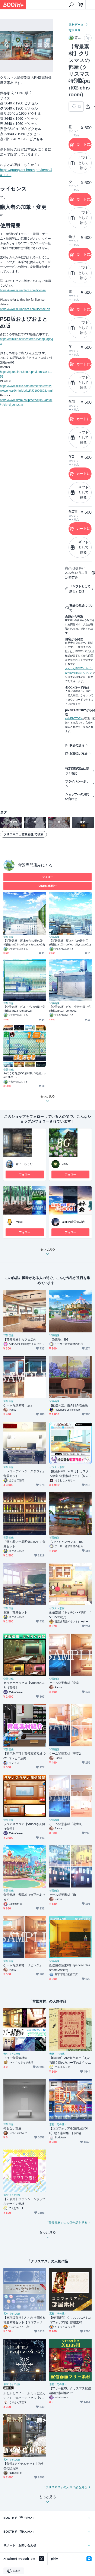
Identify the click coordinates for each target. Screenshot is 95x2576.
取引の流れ (76, 745)
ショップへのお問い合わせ (77, 797)
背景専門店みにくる (35, 865)
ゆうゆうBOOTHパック (78, 672)
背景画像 (74, 30)
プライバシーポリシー (77, 784)
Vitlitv (65, 1164)
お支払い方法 (78, 753)
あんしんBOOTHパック (78, 668)
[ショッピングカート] (80, 4)
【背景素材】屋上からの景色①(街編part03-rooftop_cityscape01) (70, 942)
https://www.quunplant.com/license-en (25, 309)
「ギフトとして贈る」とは (79, 589)
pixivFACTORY (73, 718)
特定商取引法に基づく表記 (77, 771)
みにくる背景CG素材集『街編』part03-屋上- (24, 1075)
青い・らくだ (24, 1164)
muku (19, 1222)
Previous (7, 45)
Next (46, 45)
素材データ (76, 24)
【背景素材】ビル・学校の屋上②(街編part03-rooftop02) (24, 1008)
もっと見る (47, 1253)
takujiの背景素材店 (73, 1222)
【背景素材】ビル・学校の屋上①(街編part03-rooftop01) (70, 1008)
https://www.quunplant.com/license (23, 290)
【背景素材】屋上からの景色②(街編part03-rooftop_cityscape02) (24, 942)
